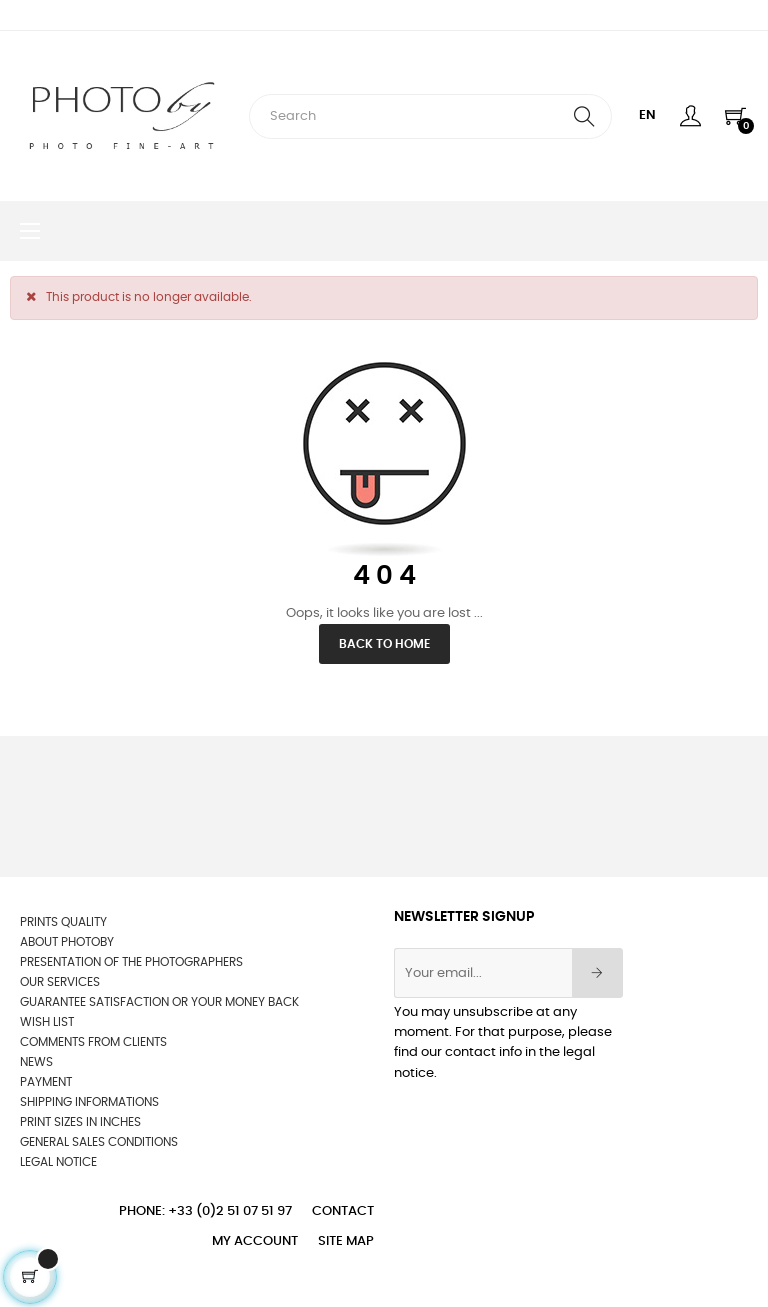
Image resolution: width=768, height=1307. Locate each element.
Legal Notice (58, 1162)
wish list (47, 1022)
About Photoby (67, 942)
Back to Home (384, 644)
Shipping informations (89, 1102)
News (36, 1062)
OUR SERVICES (60, 982)
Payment (46, 1082)
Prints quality (63, 922)
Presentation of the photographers (131, 962)
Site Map (346, 1241)
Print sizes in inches (80, 1122)
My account (255, 1241)
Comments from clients (93, 1042)
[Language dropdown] (647, 116)
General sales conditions (99, 1142)
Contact (343, 1211)
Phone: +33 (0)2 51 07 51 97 (205, 1211)
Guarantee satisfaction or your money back (159, 1002)
